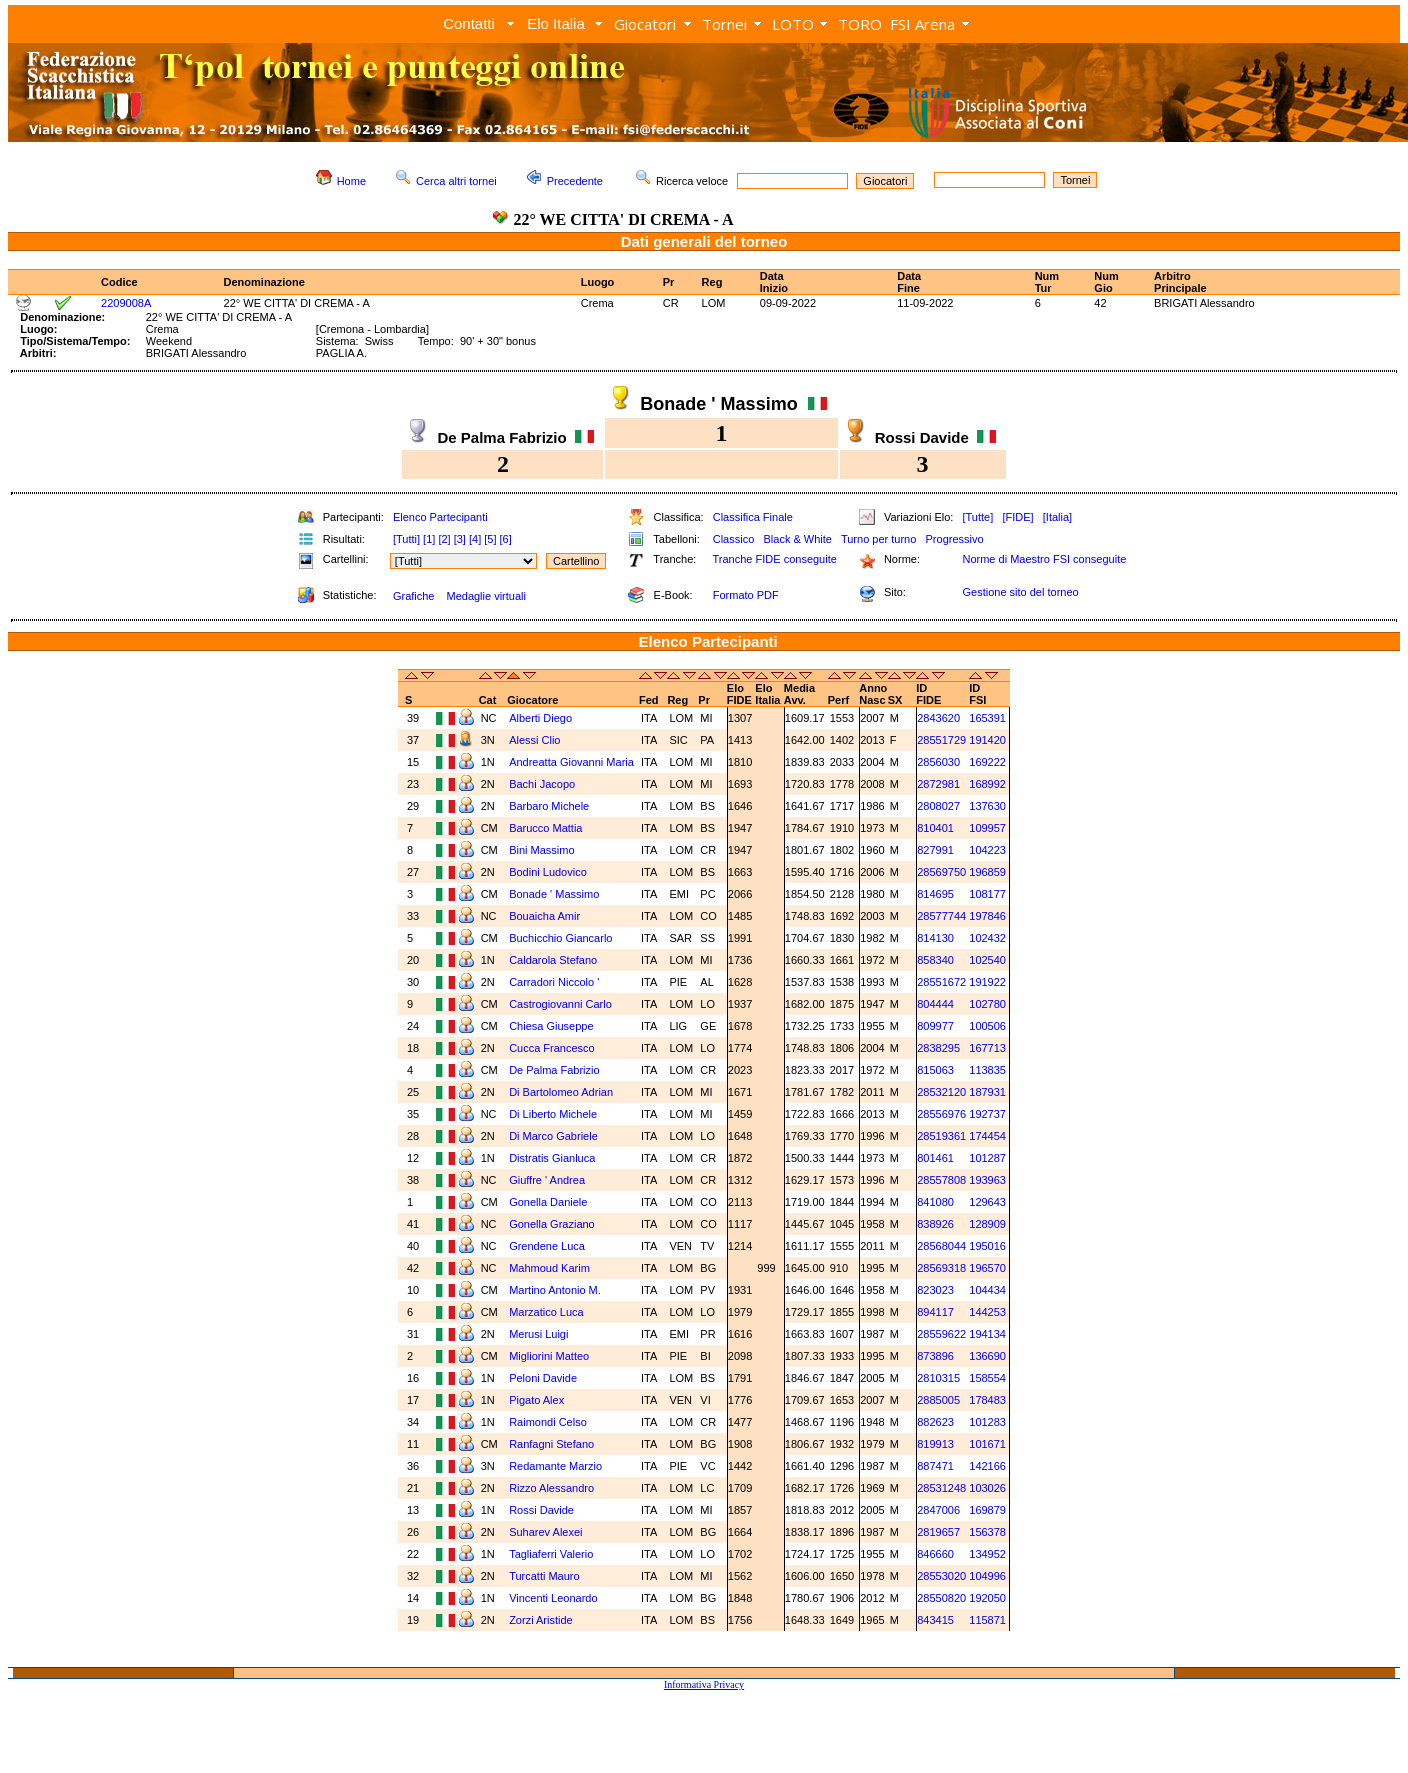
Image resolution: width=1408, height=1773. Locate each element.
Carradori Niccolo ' (554, 982)
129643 (987, 1202)
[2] (444, 539)
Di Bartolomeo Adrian (561, 1092)
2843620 (938, 718)
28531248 (941, 1488)
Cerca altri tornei (456, 181)
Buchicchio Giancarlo (560, 938)
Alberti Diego (540, 718)
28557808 (941, 1180)
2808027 (938, 806)
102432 (987, 938)
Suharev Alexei (545, 1532)
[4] (475, 539)
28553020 (941, 1576)
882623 (935, 1422)
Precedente (575, 181)
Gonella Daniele (548, 1202)
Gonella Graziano (552, 1224)
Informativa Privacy (704, 1684)
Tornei (724, 24)
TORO (860, 24)
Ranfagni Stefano (551, 1444)
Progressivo (955, 539)
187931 (987, 1092)
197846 (987, 916)
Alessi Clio (534, 740)
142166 (987, 1466)
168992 (987, 784)
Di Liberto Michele (553, 1114)
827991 (935, 850)
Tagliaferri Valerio (551, 1554)
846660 (935, 1554)
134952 (987, 1554)
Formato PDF (746, 595)
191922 (987, 982)
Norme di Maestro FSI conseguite (1044, 559)
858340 (935, 960)
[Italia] (1057, 517)
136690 (987, 1356)
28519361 (941, 1136)
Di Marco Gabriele (553, 1136)
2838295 (938, 1048)
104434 (987, 1290)
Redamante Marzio (555, 1466)
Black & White (797, 539)
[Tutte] (977, 517)
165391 (987, 718)
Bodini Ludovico (548, 872)
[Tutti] (406, 539)
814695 (935, 894)
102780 (987, 1004)
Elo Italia (556, 23)
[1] (429, 539)
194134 (987, 1334)
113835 (987, 1070)
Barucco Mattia (545, 828)
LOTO (793, 24)
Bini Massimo (541, 850)
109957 (987, 828)
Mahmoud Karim (549, 1268)
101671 (987, 1444)
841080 (935, 1202)
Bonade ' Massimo (554, 894)
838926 (935, 1224)
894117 (935, 1312)
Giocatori (645, 24)
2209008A (126, 303)
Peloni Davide (543, 1378)
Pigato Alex (536, 1400)
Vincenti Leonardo (553, 1598)
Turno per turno (878, 539)
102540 (987, 960)
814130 (935, 938)
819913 (935, 1444)
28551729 (941, 740)
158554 (987, 1378)
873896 (935, 1356)
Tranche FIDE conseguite (775, 559)
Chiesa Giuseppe (551, 1026)
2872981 (938, 784)
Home (351, 181)
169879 (987, 1510)
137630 (987, 806)
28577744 (941, 916)
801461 (935, 1158)
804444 (935, 1004)
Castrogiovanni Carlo (560, 1004)
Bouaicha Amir (544, 916)
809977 (935, 1026)
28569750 (941, 872)
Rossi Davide (541, 1510)
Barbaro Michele (549, 806)
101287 (987, 1158)
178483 (987, 1400)
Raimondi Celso (548, 1422)
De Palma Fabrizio (554, 1070)
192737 (987, 1114)
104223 (987, 850)
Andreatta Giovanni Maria (571, 762)
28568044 (941, 1246)
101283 (987, 1422)
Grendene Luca (547, 1246)
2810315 (938, 1378)
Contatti (469, 23)
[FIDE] (1017, 517)
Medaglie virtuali (485, 596)
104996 (987, 1576)
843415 (935, 1620)
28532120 (941, 1092)
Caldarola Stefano (553, 960)
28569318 (941, 1268)
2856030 (938, 762)
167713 (987, 1048)
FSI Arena (922, 24)
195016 (987, 1246)
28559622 (941, 1334)
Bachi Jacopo (542, 784)
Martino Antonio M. (555, 1290)
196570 (987, 1268)
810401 (935, 828)
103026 (987, 1488)
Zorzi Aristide (541, 1620)
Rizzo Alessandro (551, 1488)
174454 (987, 1136)
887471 (935, 1466)
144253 (987, 1312)
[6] (506, 539)
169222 (987, 762)
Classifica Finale (753, 517)
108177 (987, 894)
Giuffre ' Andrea (547, 1180)
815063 (935, 1070)
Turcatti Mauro (544, 1576)
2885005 (938, 1400)
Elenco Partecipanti (440, 517)
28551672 (941, 982)
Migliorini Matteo (549, 1356)
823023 (935, 1290)
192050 (987, 1598)
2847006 (938, 1510)
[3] (460, 539)
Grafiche (414, 596)
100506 (987, 1026)
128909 (987, 1224)
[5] (490, 539)
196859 (987, 872)
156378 (987, 1532)
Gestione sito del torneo (1020, 592)
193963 (987, 1180)
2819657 (938, 1532)
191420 (987, 740)
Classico (734, 539)
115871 (987, 1620)
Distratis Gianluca (552, 1158)
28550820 (941, 1598)
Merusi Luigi (538, 1334)
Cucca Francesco (552, 1048)
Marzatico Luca (546, 1312)
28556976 (941, 1114)
